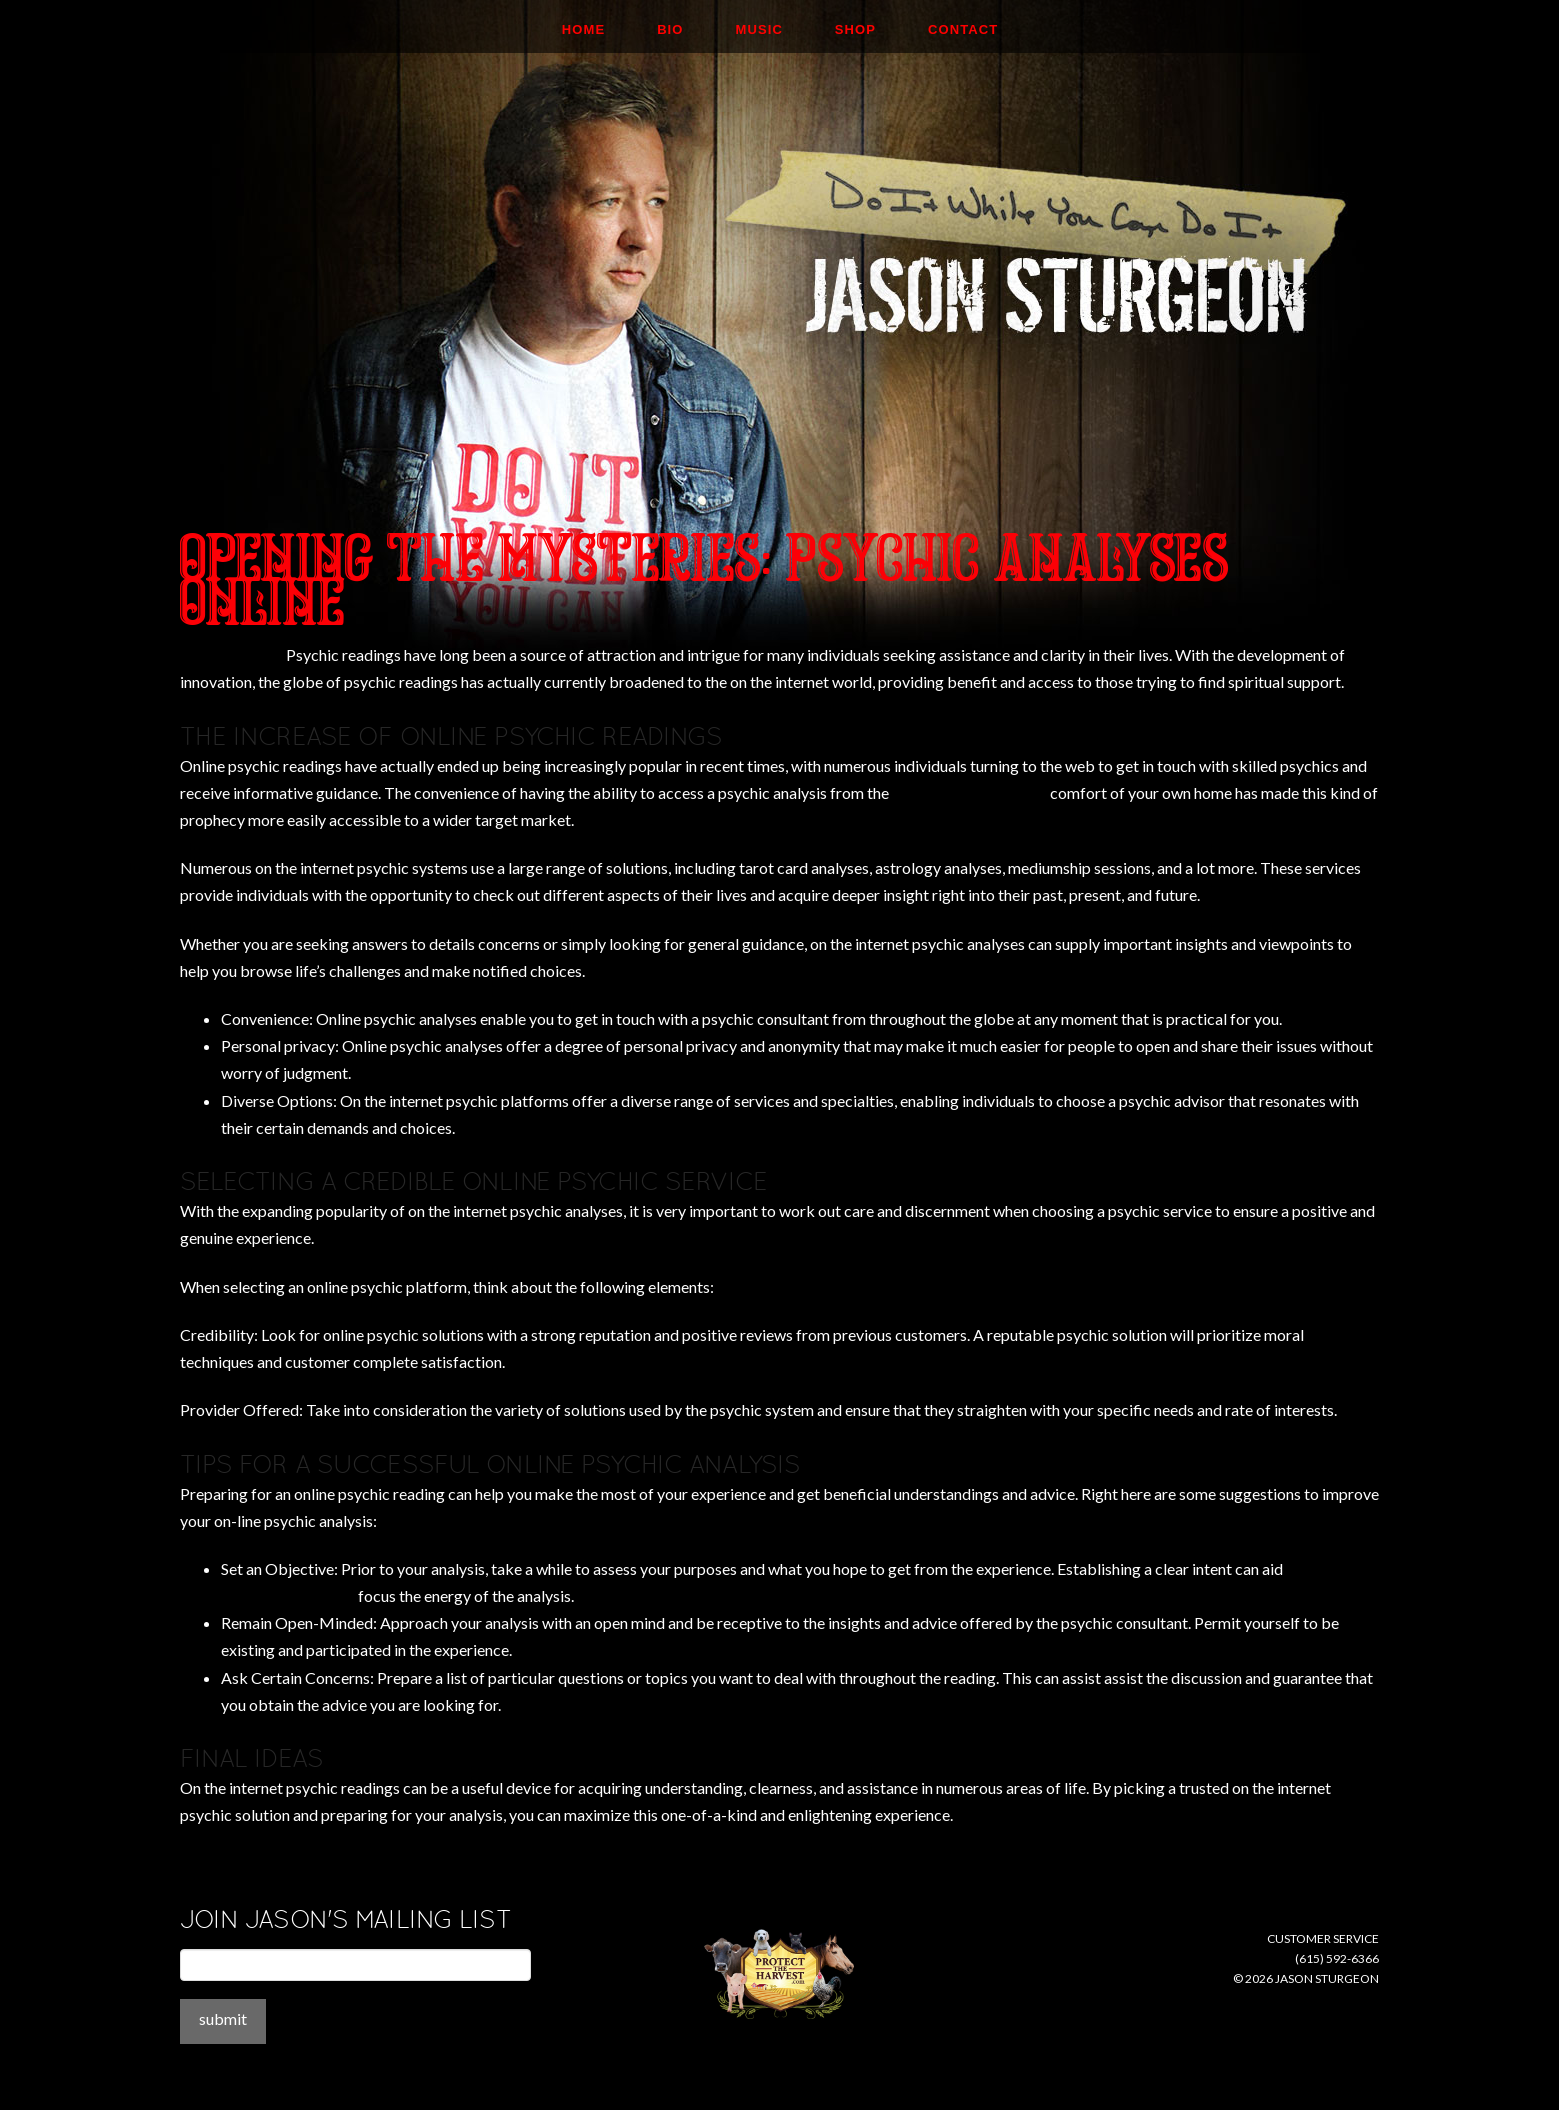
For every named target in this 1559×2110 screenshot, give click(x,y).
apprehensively (231, 654)
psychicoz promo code (969, 792)
